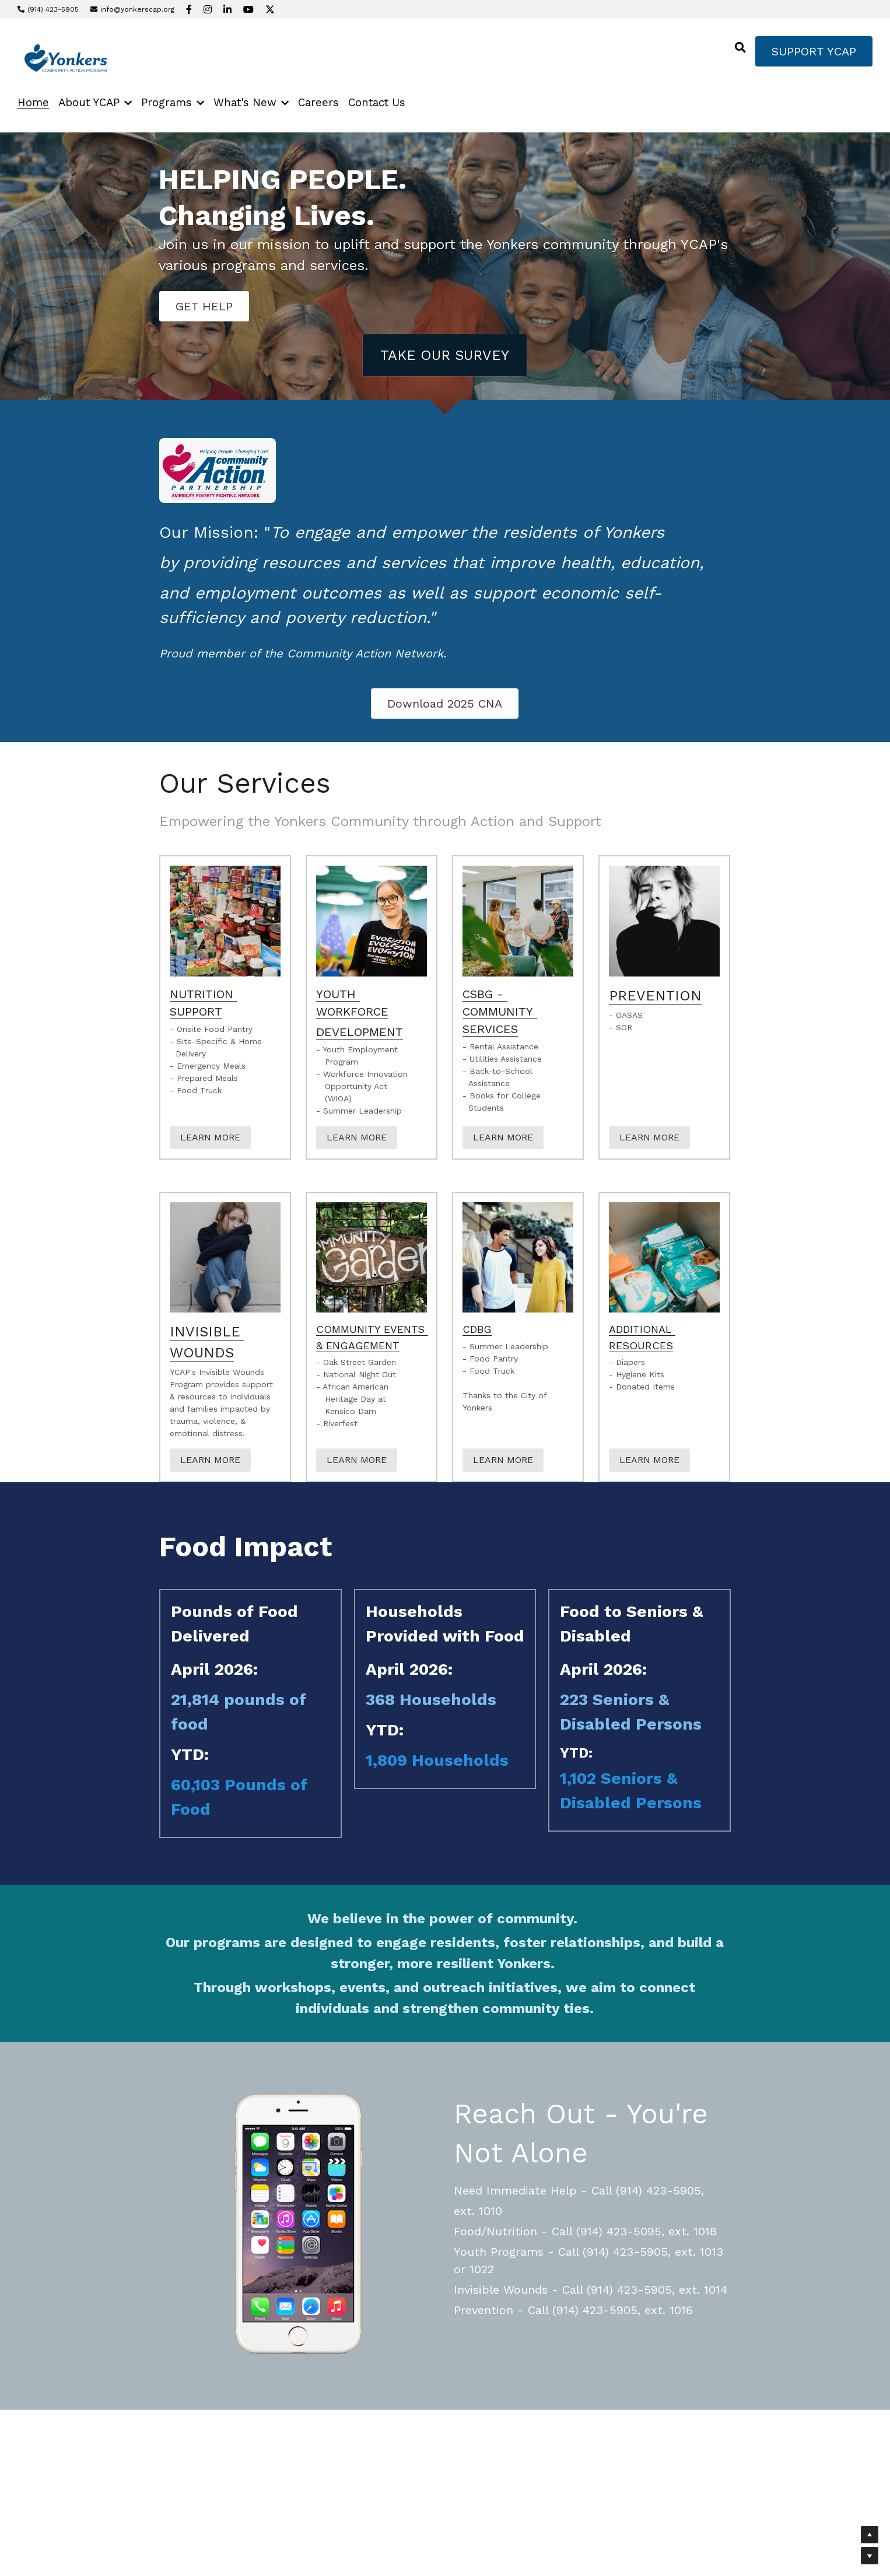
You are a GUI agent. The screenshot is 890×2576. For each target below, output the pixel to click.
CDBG (477, 1329)
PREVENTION (655, 996)
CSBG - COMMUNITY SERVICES (499, 1011)
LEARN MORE (210, 1137)
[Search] (740, 48)
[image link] (63, 59)
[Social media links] (189, 9)
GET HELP (204, 306)
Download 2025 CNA (444, 703)
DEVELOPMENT (359, 1032)
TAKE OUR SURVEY (444, 355)
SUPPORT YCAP (814, 51)
